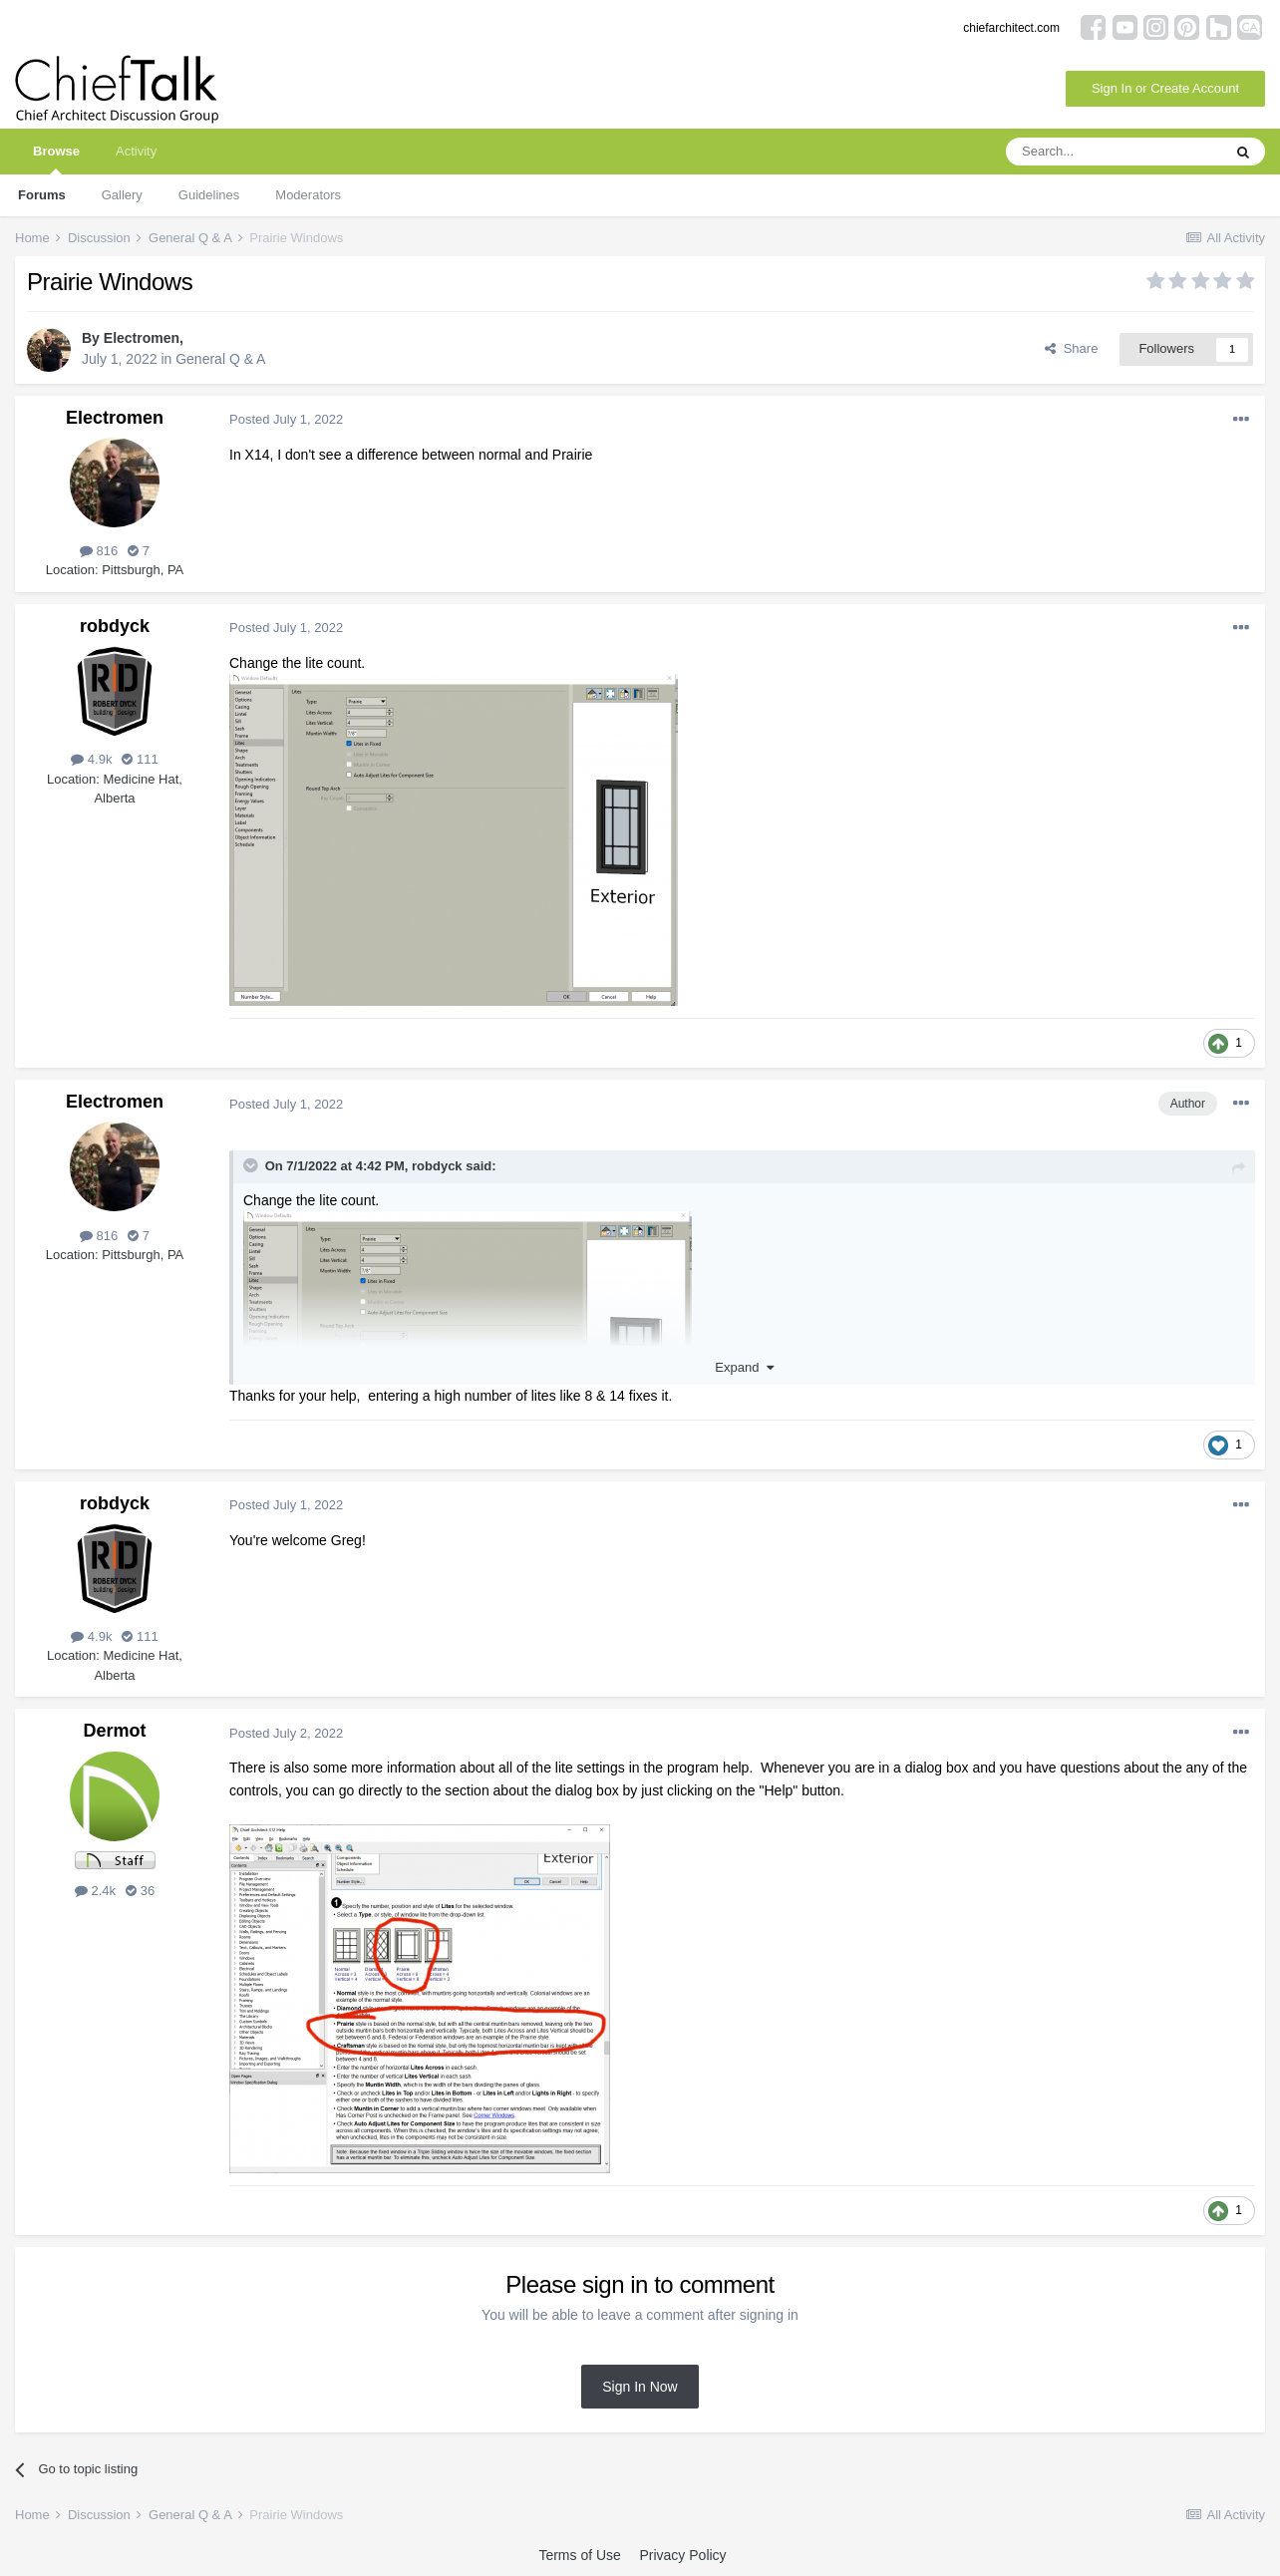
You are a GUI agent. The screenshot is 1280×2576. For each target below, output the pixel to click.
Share (1071, 348)
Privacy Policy (682, 2555)
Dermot (114, 1731)
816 (99, 550)
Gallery (122, 194)
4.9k (91, 759)
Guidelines (208, 194)
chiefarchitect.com (1011, 28)
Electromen (141, 338)
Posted (286, 419)
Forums (42, 194)
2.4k (95, 1890)
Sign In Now (639, 2387)
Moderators (308, 194)
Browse (56, 159)
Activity (136, 151)
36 (140, 1890)
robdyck (115, 626)
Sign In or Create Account (1165, 88)
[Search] (1113, 151)
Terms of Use (579, 2555)
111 (140, 759)
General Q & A (220, 359)
